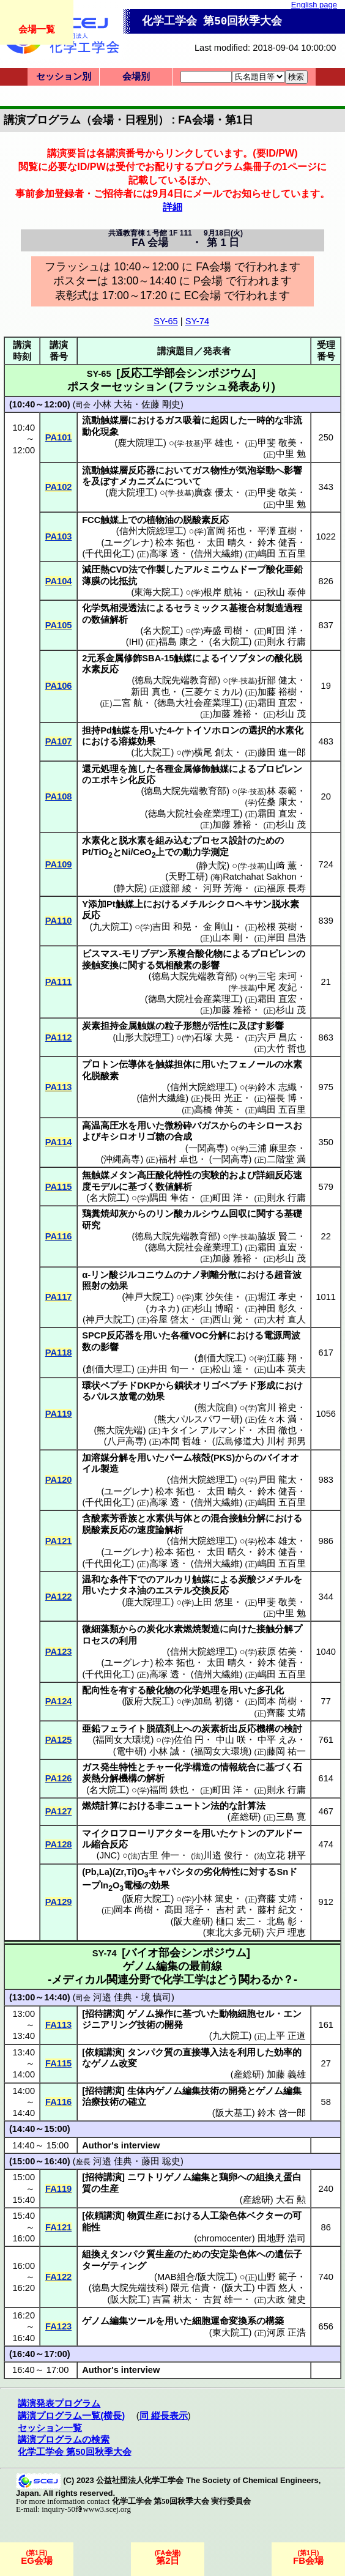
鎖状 (183, 1385)
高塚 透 (164, 554)
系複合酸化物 (195, 954)
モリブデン (145, 954)
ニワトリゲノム (159, 2177)
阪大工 (238, 2288)
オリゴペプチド (225, 1385)
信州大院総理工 (151, 531)
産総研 (244, 1817)
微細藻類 (100, 1629)
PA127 (58, 1811)
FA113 (58, 2025)
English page (314, 4)
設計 (238, 840)
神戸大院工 (148, 1297)
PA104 (58, 581)
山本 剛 (227, 938)
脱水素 (132, 840)
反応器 (120, 1335)
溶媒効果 (137, 741)
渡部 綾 (176, 888)
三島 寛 (291, 1817)
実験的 (215, 1175)
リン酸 (169, 1214)
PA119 (58, 1414)
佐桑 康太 (277, 802)
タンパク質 (150, 2052)
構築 (274, 2321)
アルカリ (173, 1579)
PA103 (58, 536)
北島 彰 (282, 1921)
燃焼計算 (100, 1806)
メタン (123, 1175)
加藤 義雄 (286, 2074)
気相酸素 (173, 965)
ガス (174, 420)
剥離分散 (219, 1275)
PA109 (58, 864)
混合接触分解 (237, 1518)
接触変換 (100, 965)
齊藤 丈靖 (286, 1713)
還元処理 (100, 769)
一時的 (261, 420)
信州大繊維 (217, 554)
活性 (219, 1026)
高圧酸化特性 (164, 1175)
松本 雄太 (277, 1541)
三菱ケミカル (212, 692)
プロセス (210, 840)
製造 (109, 1469)
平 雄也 (218, 443)
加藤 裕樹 (277, 692)
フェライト (123, 1729)
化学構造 (192, 1767)
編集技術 (200, 2091)
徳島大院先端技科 (128, 2288)
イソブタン (242, 658)
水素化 (95, 840)
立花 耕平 (286, 1855)
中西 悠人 (277, 2288)
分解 (218, 1335)
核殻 (201, 1458)
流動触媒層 (105, 420)
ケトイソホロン (207, 730)
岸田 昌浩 (286, 938)
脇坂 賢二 (277, 1236)
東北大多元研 (233, 1932)
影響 (293, 470)
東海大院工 (157, 592)
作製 (156, 569)
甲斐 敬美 (277, 443)
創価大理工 (109, 1369)
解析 (155, 1778)
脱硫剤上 (164, 1729)
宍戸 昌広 (277, 1037)
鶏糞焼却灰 (105, 1214)
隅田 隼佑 (168, 1198)
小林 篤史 (213, 1899)
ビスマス (100, 954)
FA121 (58, 2227)
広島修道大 (238, 1441)
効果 (118, 1286)
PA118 (58, 1352)
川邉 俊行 (222, 1855)
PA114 (58, 1142)
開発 (174, 2025)
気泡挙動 (256, 470)
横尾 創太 (213, 752)
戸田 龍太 (277, 1480)
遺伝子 (288, 2254)
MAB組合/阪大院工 (195, 2277)
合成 (183, 1136)
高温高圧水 (105, 1125)
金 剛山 (218, 927)
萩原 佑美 (277, 1652)
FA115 (58, 2063)
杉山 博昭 (213, 1308)
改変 (128, 2063)
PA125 (58, 1740)
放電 (128, 1396)
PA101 (58, 437)
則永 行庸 (286, 642)
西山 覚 (227, 1319)
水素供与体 (169, 1518)
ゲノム (141, 2014)
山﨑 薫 (282, 865)
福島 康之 (178, 642)
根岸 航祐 (222, 592)
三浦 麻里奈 (272, 1148)
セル (265, 2014)
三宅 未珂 (277, 976)
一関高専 (206, 1148)
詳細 (172, 206)
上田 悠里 (213, 1602)
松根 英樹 (277, 927)
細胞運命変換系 (224, 2321)
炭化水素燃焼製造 (183, 1629)
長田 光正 (222, 1098)
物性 (219, 470)
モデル (105, 1187)
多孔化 (270, 1690)
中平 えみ (277, 1740)
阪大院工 (128, 2299)
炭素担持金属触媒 (118, 1026)
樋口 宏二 (235, 1921)
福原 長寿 (286, 888)
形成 (266, 1385)
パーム (178, 1458)
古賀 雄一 (222, 2299)
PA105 (58, 625)
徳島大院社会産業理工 (194, 813)
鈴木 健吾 (277, 542)
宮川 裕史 (277, 1407)
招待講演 (103, 2014)
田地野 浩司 (282, 2238)
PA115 (58, 1187)
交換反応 (210, 1590)
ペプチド (118, 1385)
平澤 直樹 (277, 531)
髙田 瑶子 (184, 1910)
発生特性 (118, 1767)
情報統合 (238, 1767)
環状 (91, 1385)
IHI (135, 642)
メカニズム (142, 481)
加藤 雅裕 (231, 714)
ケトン (242, 1833)
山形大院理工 (143, 1037)
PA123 (58, 1652)
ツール (141, 2321)
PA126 (58, 1778)
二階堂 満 (286, 1159)
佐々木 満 (277, 1419)
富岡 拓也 (226, 531)
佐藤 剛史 (160, 404)
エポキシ (109, 780)
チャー (160, 1767)
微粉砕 (178, 1125)
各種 (180, 1335)
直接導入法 (205, 2052)
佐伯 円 (189, 1740)
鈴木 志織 (277, 1087)
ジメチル (274, 1579)
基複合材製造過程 (265, 608)
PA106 (58, 686)
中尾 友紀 (277, 987)
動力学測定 (206, 852)
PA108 (58, 796)
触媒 (183, 658)
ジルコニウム (145, 1275)
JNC (108, 1855)
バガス (206, 1125)
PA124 (58, 1701)
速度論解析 (160, 1530)
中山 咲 (231, 1740)
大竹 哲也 (286, 1048)
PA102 (58, 487)
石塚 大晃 (213, 1037)
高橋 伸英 (213, 1110)
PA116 (58, 1236)
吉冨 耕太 (171, 2299)
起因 (219, 420)
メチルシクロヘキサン (226, 904)
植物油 (160, 520)
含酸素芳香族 (109, 1518)
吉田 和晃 (171, 927)
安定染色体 (233, 2254)
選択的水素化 (275, 730)
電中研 (130, 1751)
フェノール (252, 1064)
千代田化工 (108, 554)
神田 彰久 (277, 1308)
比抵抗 (123, 581)
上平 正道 (286, 2036)
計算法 (251, 1806)
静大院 (212, 865)
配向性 (95, 1690)
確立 (137, 2102)
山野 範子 (277, 2277)
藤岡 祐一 (286, 1751)
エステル (173, 1590)
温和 (91, 1579)
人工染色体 (224, 2216)
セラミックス (201, 608)
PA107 (58, 741)
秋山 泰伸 (286, 592)
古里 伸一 (159, 1855)
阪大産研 (192, 1921)
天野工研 (186, 877)
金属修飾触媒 (201, 769)
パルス (105, 1396)
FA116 (58, 2102)
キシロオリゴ (127, 1136)
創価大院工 (220, 1358)
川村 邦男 (286, 1441)
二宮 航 (128, 703)
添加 (97, 904)
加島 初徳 (213, 1701)
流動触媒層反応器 (118, 470)
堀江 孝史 (277, 1297)
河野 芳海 (222, 888)
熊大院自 (216, 1407)
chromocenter (224, 2238)
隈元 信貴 (190, 2288)
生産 (109, 2189)
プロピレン (279, 769)
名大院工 (161, 631)
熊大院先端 (120, 1430)
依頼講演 (103, 2052)
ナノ (191, 1275)
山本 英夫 (286, 1369)
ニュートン (187, 1806)
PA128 (58, 1844)
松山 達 (227, 1369)
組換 (265, 2177)
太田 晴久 (226, 542)
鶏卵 (228, 2177)
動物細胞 (237, 2014)
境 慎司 (156, 1997)
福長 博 (282, 1098)
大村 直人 (286, 1319)
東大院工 (230, 2332)
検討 (293, 1729)
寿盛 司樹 (222, 631)
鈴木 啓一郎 (282, 2113)
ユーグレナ (127, 542)
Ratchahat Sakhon (260, 877)
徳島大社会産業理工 (198, 703)
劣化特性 (221, 1872)
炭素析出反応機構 (238, 1729)
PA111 (58, 982)
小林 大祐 (112, 404)
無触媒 (95, 1175)
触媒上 (114, 520)
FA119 (58, 2189)
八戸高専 (125, 1441)
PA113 (58, 1087)
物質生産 (145, 2216)
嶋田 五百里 (282, 554)
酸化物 (160, 1690)
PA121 (58, 1541)
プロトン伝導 (109, 1064)
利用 (128, 1641)
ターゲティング (114, 2266)
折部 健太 (277, 680)
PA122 (58, 1597)
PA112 (58, 1037)
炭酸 (247, 1579)
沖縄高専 (121, 1159)
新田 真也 (150, 692)
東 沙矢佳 (213, 1297)
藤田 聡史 (160, 2161)
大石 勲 (291, 2200)
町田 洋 (282, 631)
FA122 (58, 2277)
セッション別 (63, 76)
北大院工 (152, 752)
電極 (133, 1885)
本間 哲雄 (181, 1441)
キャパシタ (171, 1872)
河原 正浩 (286, 2332)
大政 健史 (286, 2299)
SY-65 (165, 321)
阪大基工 (233, 2113)
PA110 (58, 921)
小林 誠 (164, 1751)
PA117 (58, 1297)
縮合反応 (109, 1844)
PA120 (58, 1480)
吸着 (192, 420)
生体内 (141, 2091)
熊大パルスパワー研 (198, 1419)
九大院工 (110, 927)
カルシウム (206, 1214)
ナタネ (123, 1590)
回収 (238, 1214)
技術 (146, 2025)
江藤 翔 (282, 1358)
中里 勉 (291, 454)
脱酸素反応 (206, 520)
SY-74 (197, 321)
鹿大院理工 (140, 443)
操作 (164, 2014)
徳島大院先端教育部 (176, 680)
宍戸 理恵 (286, 1932)
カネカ (162, 1308)
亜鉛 (91, 1729)
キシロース (270, 1125)
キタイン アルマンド (203, 1430)
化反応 (141, 780)
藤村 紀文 (277, 1910)
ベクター (265, 2216)
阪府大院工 (148, 1701)
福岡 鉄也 (168, 1790)
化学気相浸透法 (114, 608)
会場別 (136, 76)
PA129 (58, 1902)
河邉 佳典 (112, 1997)
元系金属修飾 (114, 658)
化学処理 (201, 1690)
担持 (91, 730)
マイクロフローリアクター (137, 1833)
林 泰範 (282, 791)
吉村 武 (231, 1910)
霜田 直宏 (277, 703)
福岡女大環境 (122, 1740)
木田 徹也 (277, 1430)
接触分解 (274, 1629)
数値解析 (109, 620)
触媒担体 (173, 1064)
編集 (200, 2177)
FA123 (58, 2326)
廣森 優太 (213, 492)
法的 (219, 1806)
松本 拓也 (175, 542)
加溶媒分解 (105, 1458)
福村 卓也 (178, 1159)
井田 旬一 (168, 1369)
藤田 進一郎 (282, 752)
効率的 (288, 2052)
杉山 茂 (291, 714)
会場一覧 (36, 29)
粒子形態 (183, 1026)
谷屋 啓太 (168, 1319)
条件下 (123, 1579)
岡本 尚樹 (277, 1701)
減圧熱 (95, 569)
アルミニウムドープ (225, 569)
